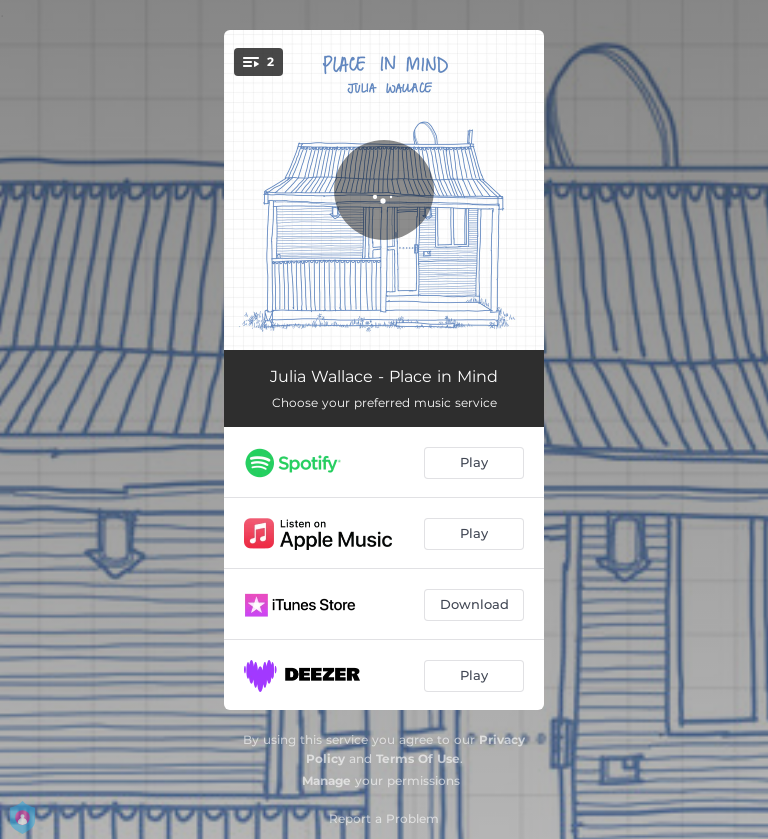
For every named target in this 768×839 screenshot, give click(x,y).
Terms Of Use (418, 758)
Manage (326, 780)
